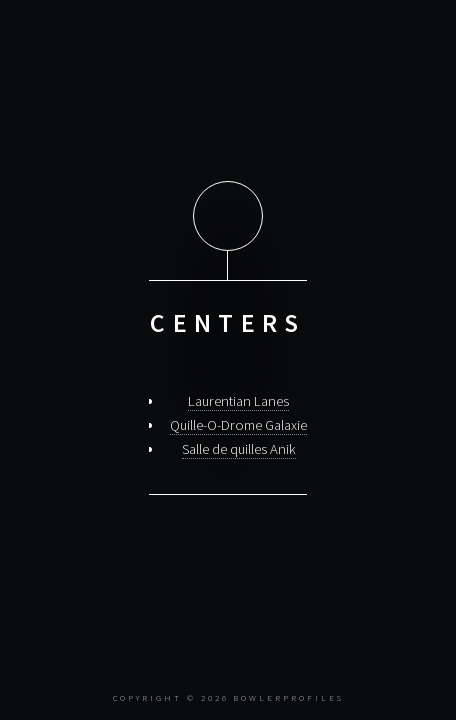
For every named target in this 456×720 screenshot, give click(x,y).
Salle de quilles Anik (239, 449)
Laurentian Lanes (238, 401)
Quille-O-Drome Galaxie (238, 425)
